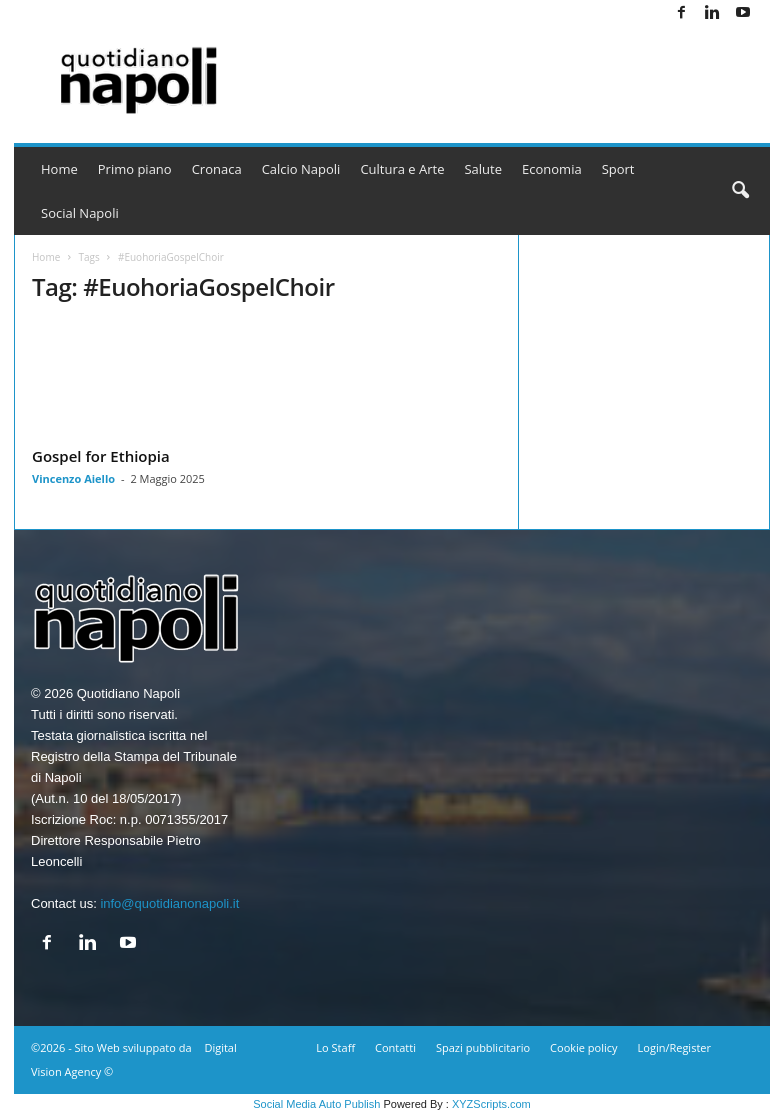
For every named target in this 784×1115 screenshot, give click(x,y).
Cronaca (217, 169)
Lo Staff (335, 1047)
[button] (740, 191)
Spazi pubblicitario (483, 1047)
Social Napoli (80, 213)
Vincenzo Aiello (73, 478)
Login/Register (674, 1047)
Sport (618, 169)
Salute (483, 169)
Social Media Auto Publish (316, 1104)
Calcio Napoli (301, 169)
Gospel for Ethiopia (101, 456)
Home (59, 169)
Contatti (395, 1047)
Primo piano (135, 169)
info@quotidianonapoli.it (169, 903)
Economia (552, 169)
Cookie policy (583, 1047)
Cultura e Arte (402, 169)
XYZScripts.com (491, 1104)
